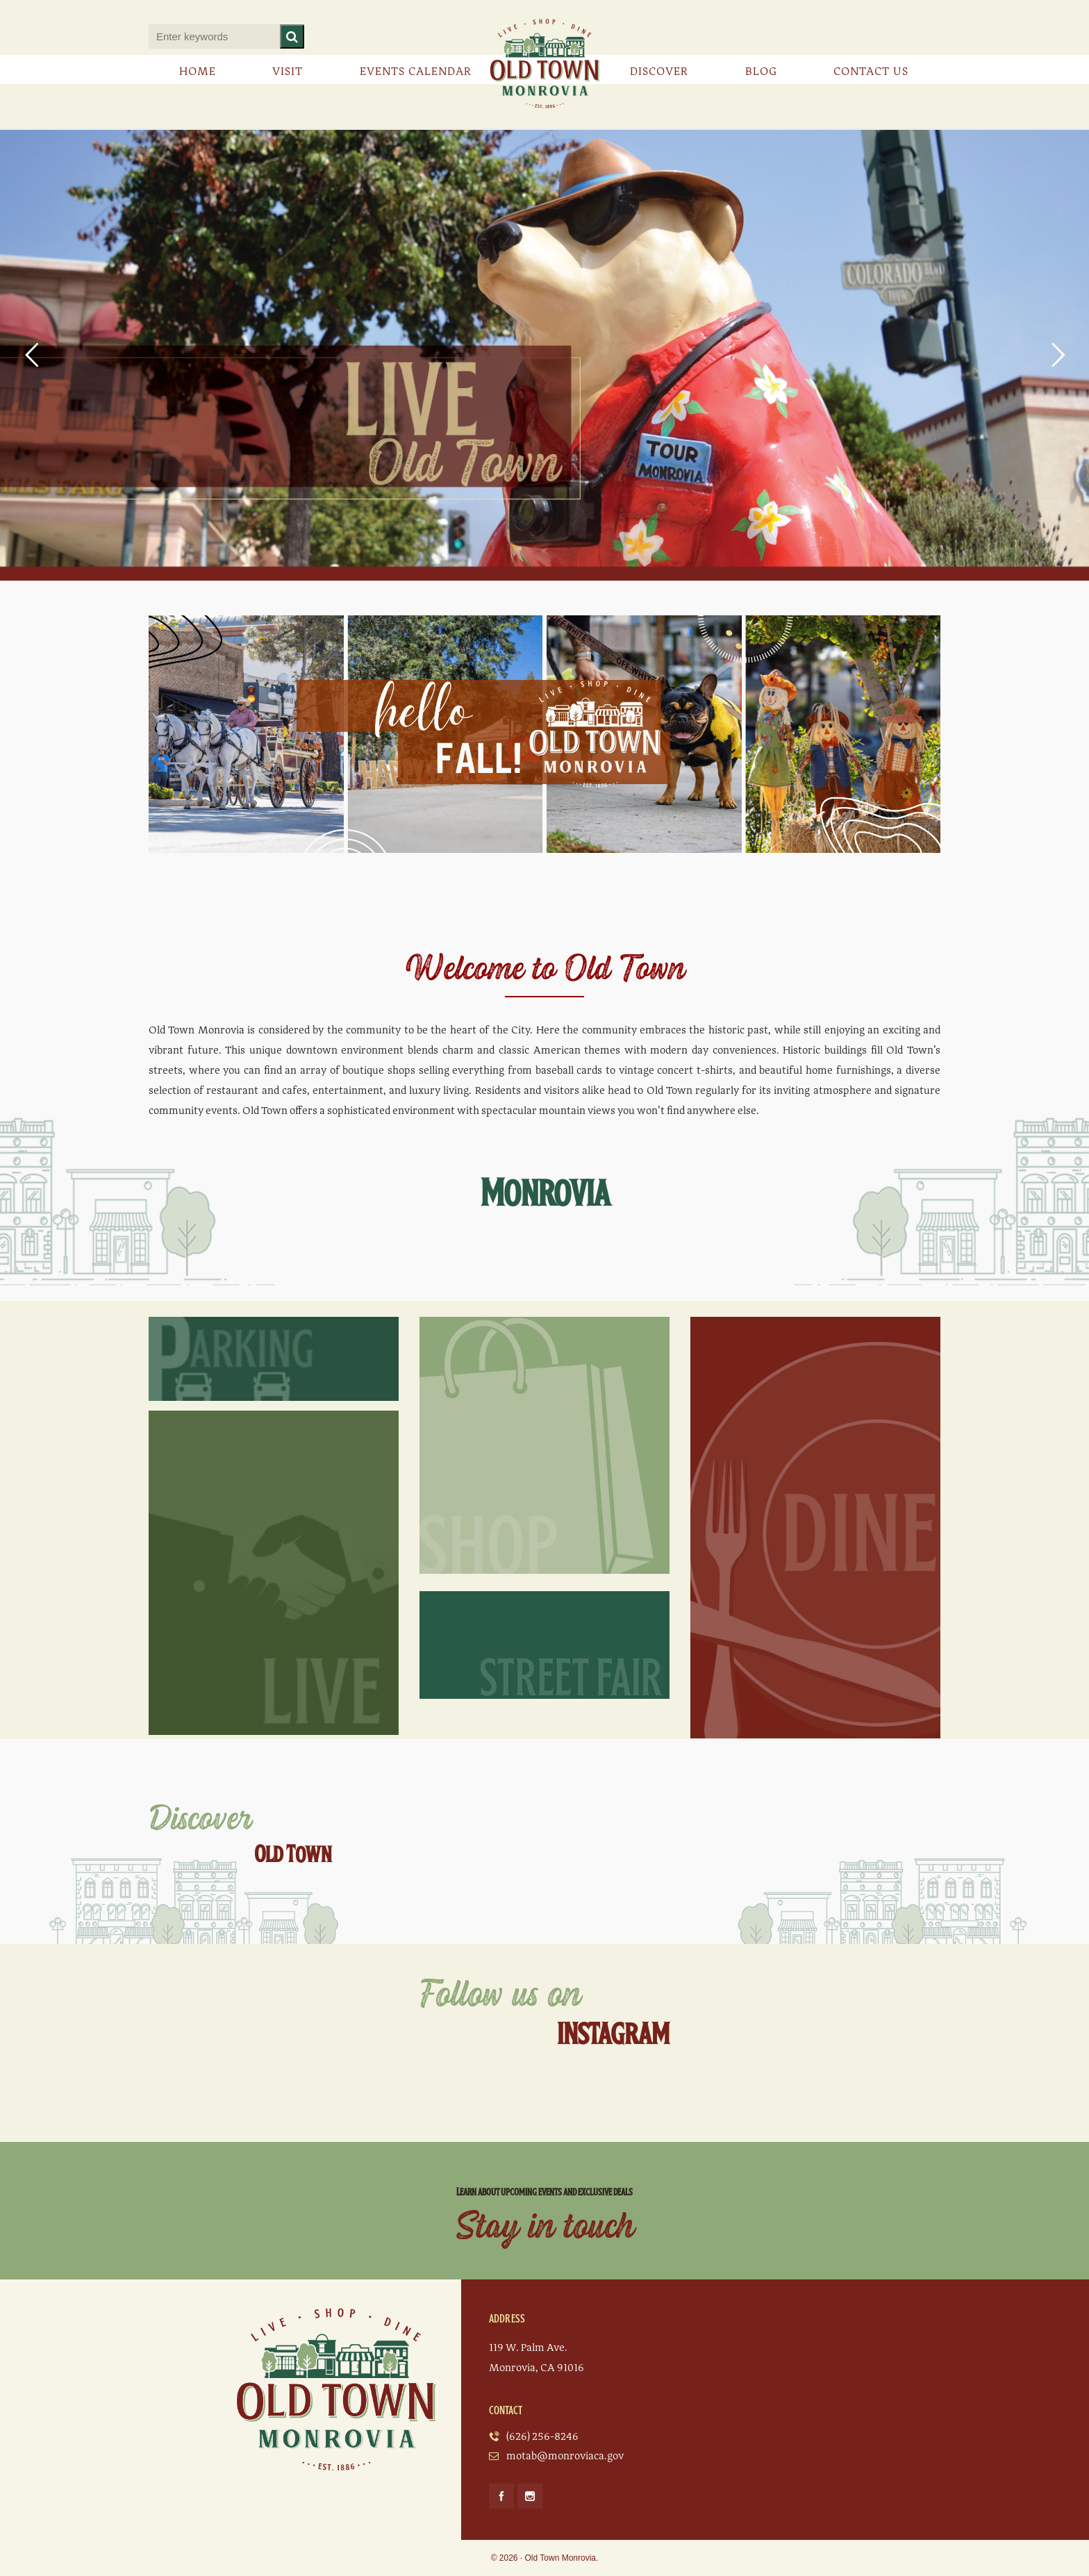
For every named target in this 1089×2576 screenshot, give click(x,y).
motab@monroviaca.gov (565, 2456)
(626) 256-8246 (542, 2436)
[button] (292, 36)
